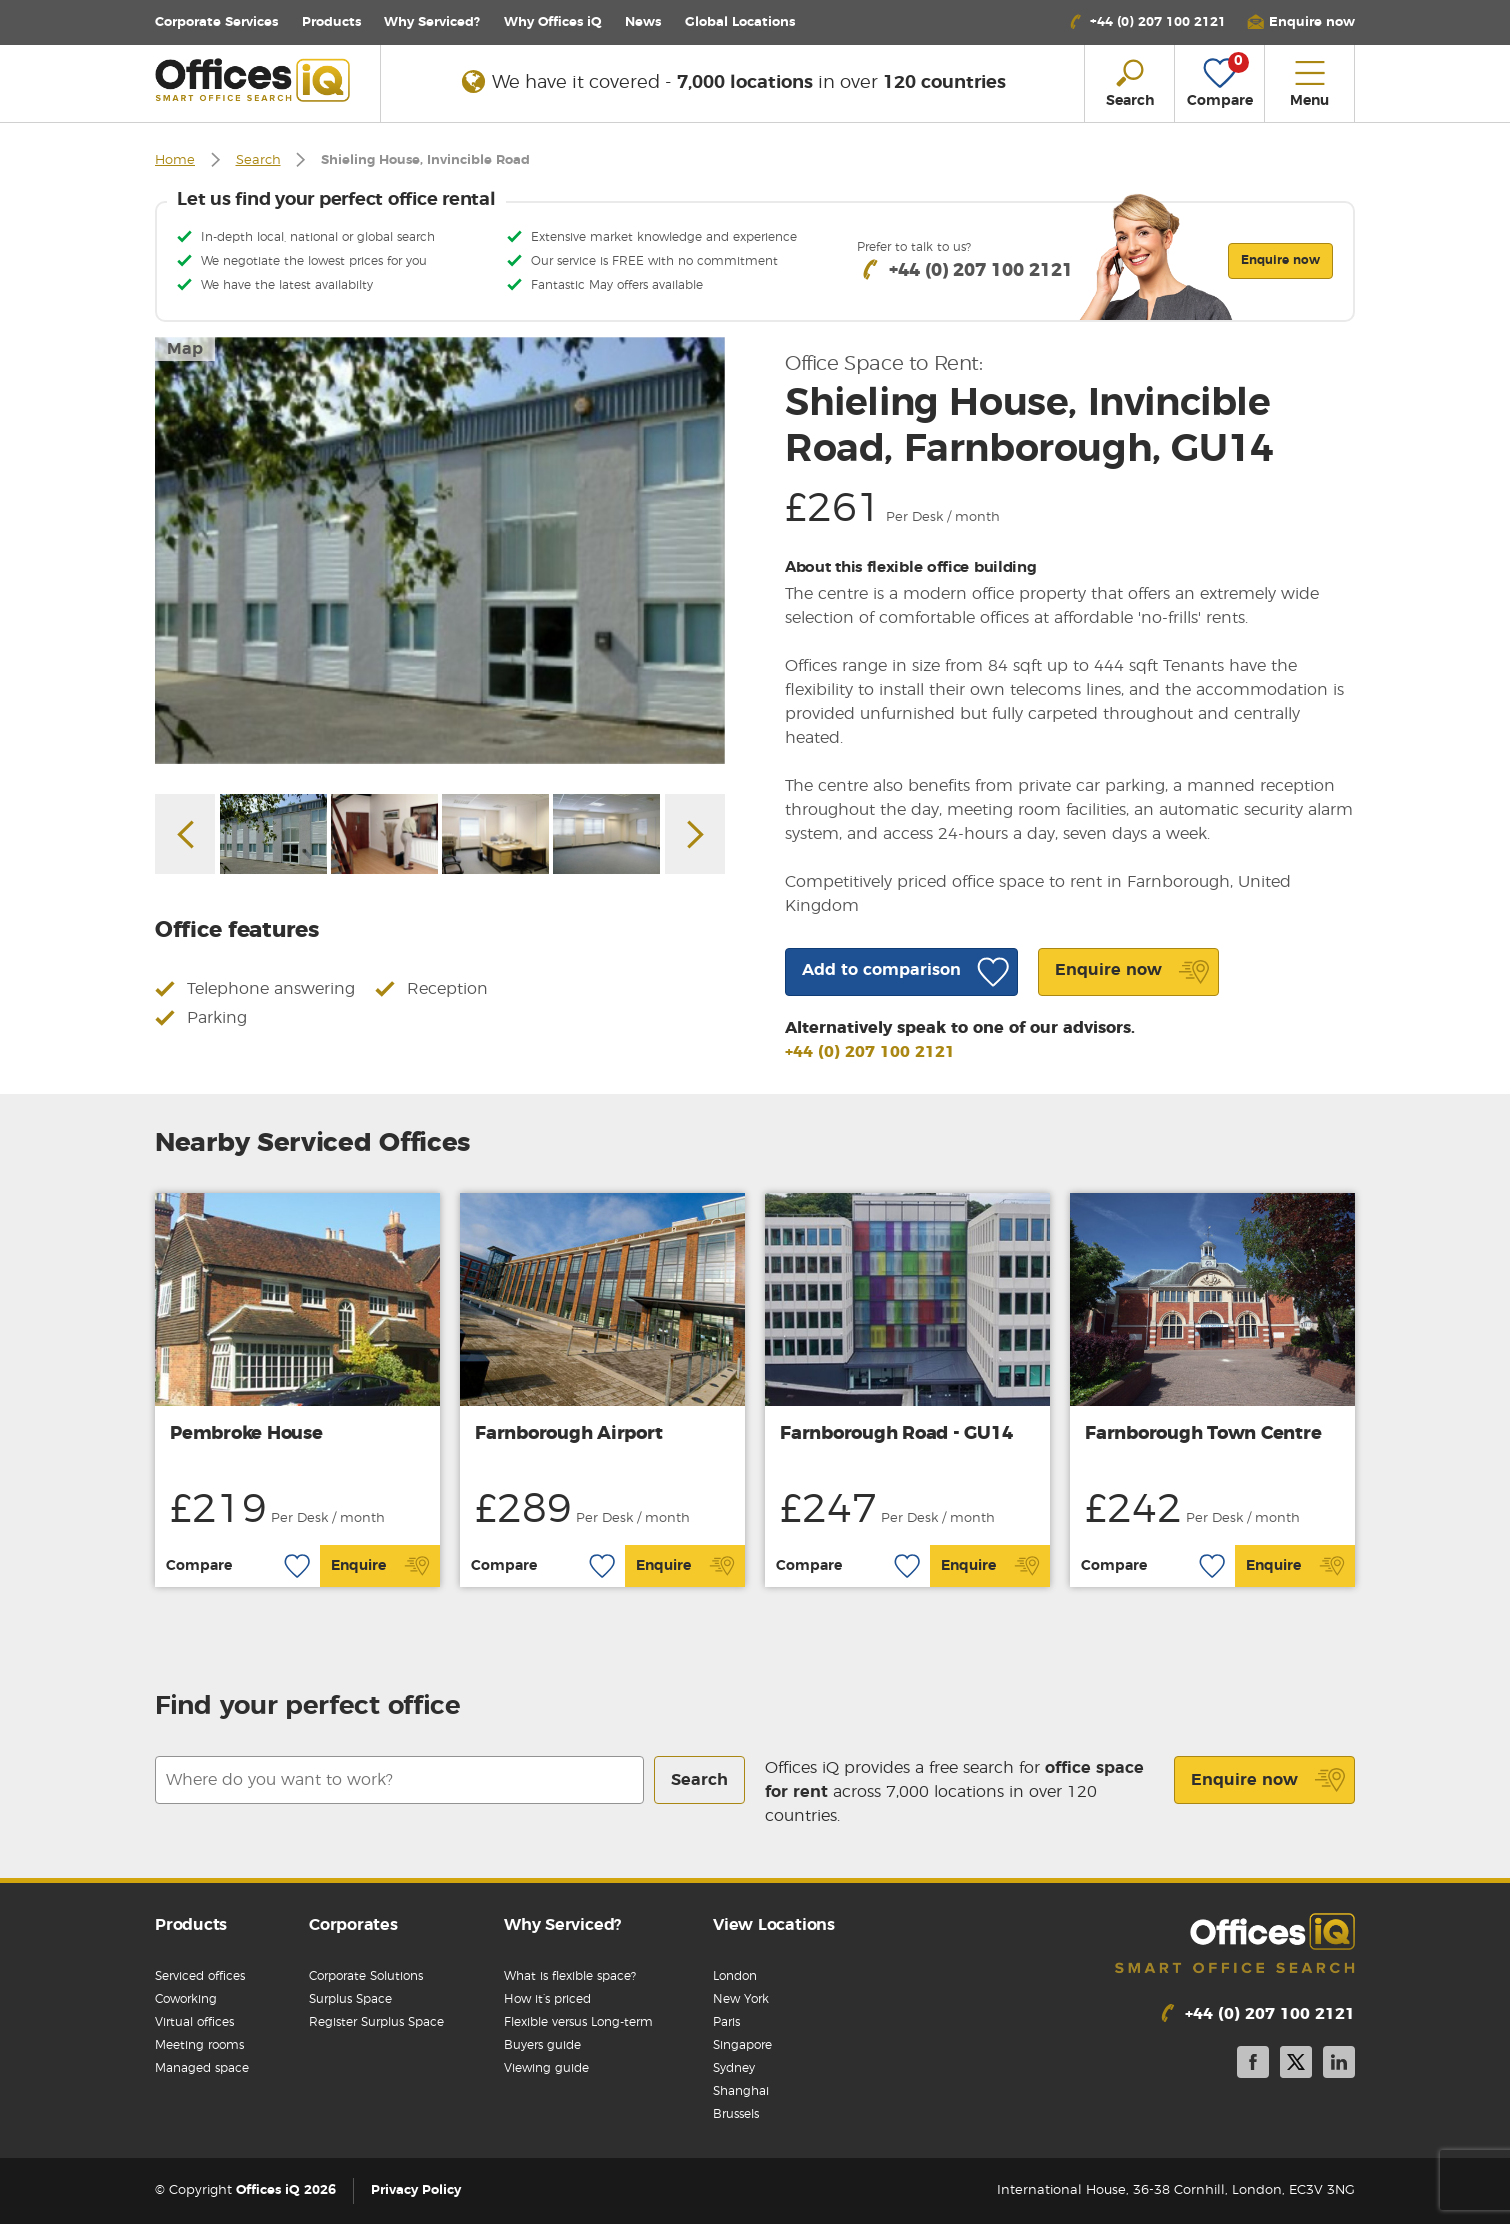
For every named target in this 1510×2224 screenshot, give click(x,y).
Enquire (380, 1566)
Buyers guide (542, 2045)
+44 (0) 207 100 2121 (870, 1052)
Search (258, 160)
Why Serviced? (432, 22)
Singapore (742, 2045)
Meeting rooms (199, 2045)
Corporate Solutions (366, 1976)
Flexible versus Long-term (578, 2022)
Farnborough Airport (568, 1434)
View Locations (774, 1925)
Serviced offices (200, 1976)
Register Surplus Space (376, 2022)
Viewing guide (546, 2068)
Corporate (216, 22)
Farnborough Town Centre (1203, 1434)
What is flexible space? (570, 1976)
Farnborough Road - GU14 (896, 1434)
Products (331, 22)
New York (741, 1999)
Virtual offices (194, 2022)
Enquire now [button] (1280, 260)
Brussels (736, 2114)
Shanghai (741, 2091)
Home (175, 160)
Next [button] (695, 834)
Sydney (734, 2068)
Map (185, 349)
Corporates (353, 1925)
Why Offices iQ (553, 22)
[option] (440, 550)
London (735, 1976)
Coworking (186, 1999)
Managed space (202, 2068)
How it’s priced (547, 1999)
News (643, 22)
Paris (726, 2022)
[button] (1301, 22)
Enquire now (1268, 1780)
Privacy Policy (416, 2190)
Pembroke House (246, 1434)
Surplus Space (350, 1999)
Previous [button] (185, 834)
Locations (740, 22)
